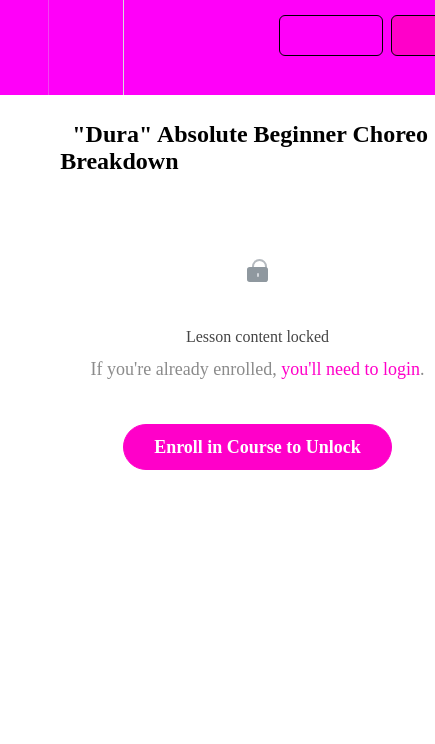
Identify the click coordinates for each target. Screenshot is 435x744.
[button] (24, 47)
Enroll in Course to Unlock (257, 447)
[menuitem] (85, 47)
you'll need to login (350, 369)
